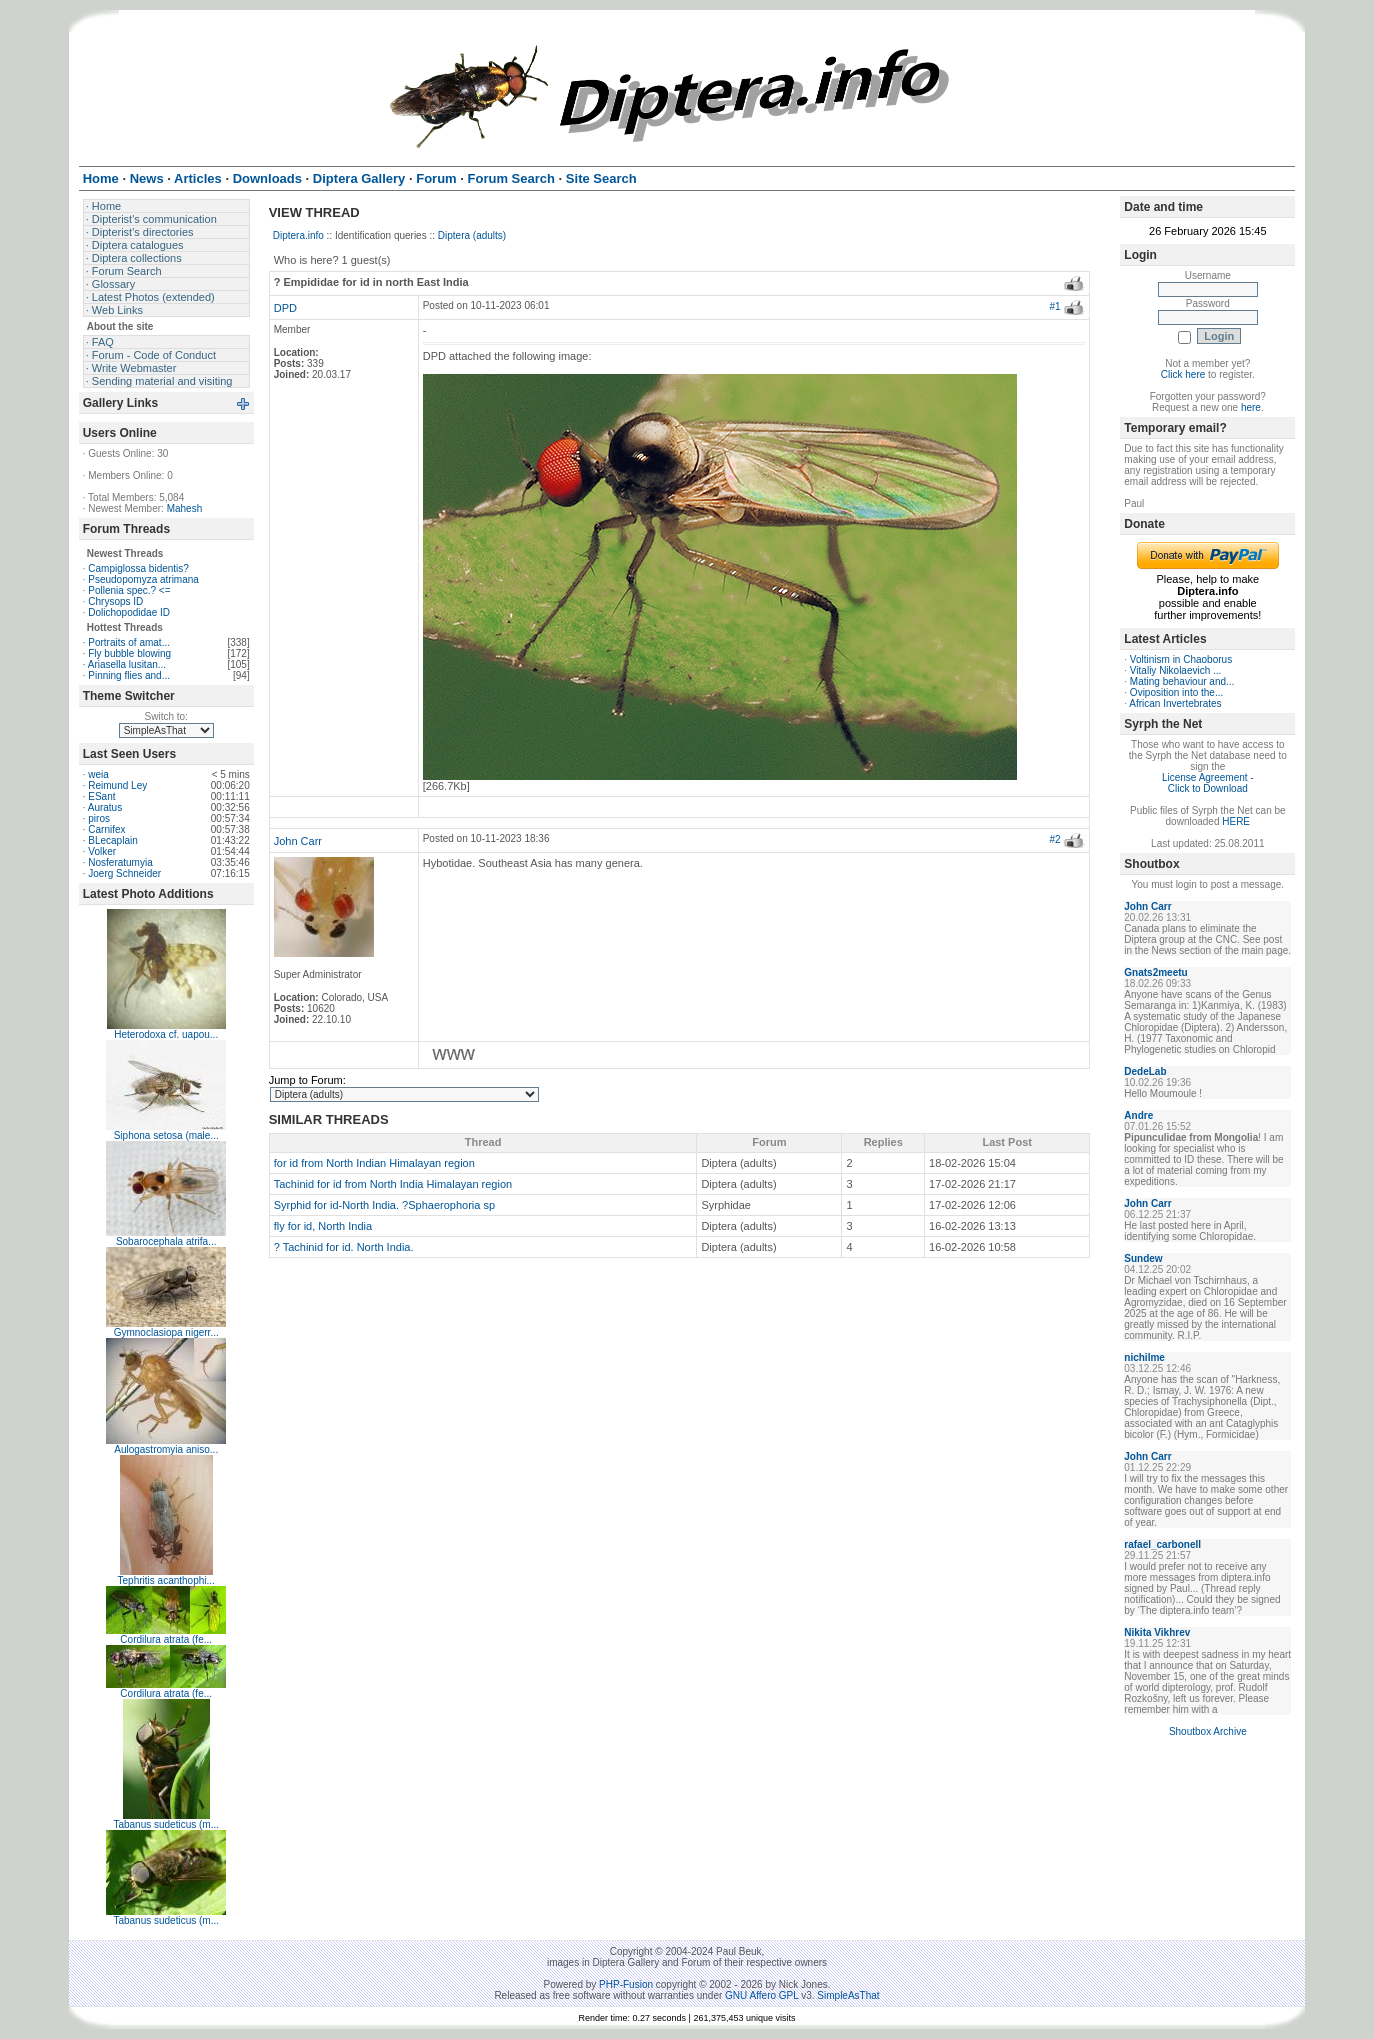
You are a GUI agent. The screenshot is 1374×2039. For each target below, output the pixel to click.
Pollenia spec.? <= (129, 590)
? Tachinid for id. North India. (344, 1247)
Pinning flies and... (129, 675)
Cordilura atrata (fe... (166, 1639)
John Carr (298, 841)
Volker (102, 851)
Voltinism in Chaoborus (1181, 659)
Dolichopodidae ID (129, 612)
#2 (1054, 839)
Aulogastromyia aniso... (166, 1449)
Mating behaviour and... (1182, 681)
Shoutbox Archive (1208, 1731)
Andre (1138, 1115)
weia (98, 774)
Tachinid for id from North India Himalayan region (393, 1184)
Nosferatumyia (120, 862)
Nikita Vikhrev (1157, 1632)
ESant (101, 796)
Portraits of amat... (129, 642)
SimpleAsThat (848, 1995)
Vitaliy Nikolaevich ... (1176, 670)
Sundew (1143, 1258)
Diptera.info (298, 235)
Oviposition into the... (1176, 692)
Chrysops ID (115, 601)
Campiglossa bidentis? (138, 568)
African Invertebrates (1175, 703)
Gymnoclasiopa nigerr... (166, 1332)
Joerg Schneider (124, 873)
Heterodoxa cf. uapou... (166, 1034)
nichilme (1144, 1357)
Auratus (105, 807)
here (1251, 407)
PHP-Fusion (626, 1984)
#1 (1054, 306)
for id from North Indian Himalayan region (374, 1163)
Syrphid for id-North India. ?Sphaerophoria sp (384, 1205)
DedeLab (1145, 1071)
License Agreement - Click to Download (1208, 783)
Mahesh (185, 508)
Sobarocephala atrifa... (166, 1241)
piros (99, 818)
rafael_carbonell (1162, 1544)
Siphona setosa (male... (166, 1135)
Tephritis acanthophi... (166, 1580)
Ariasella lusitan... (127, 664)
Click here (1183, 374)
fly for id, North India (323, 1226)
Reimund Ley (117, 785)
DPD (285, 308)
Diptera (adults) (472, 235)
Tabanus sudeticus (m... (166, 1824)
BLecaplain (112, 840)
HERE (1236, 821)
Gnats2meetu (1155, 972)
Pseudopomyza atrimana (143, 579)
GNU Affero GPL (761, 1995)
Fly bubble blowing (129, 653)
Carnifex (106, 829)
